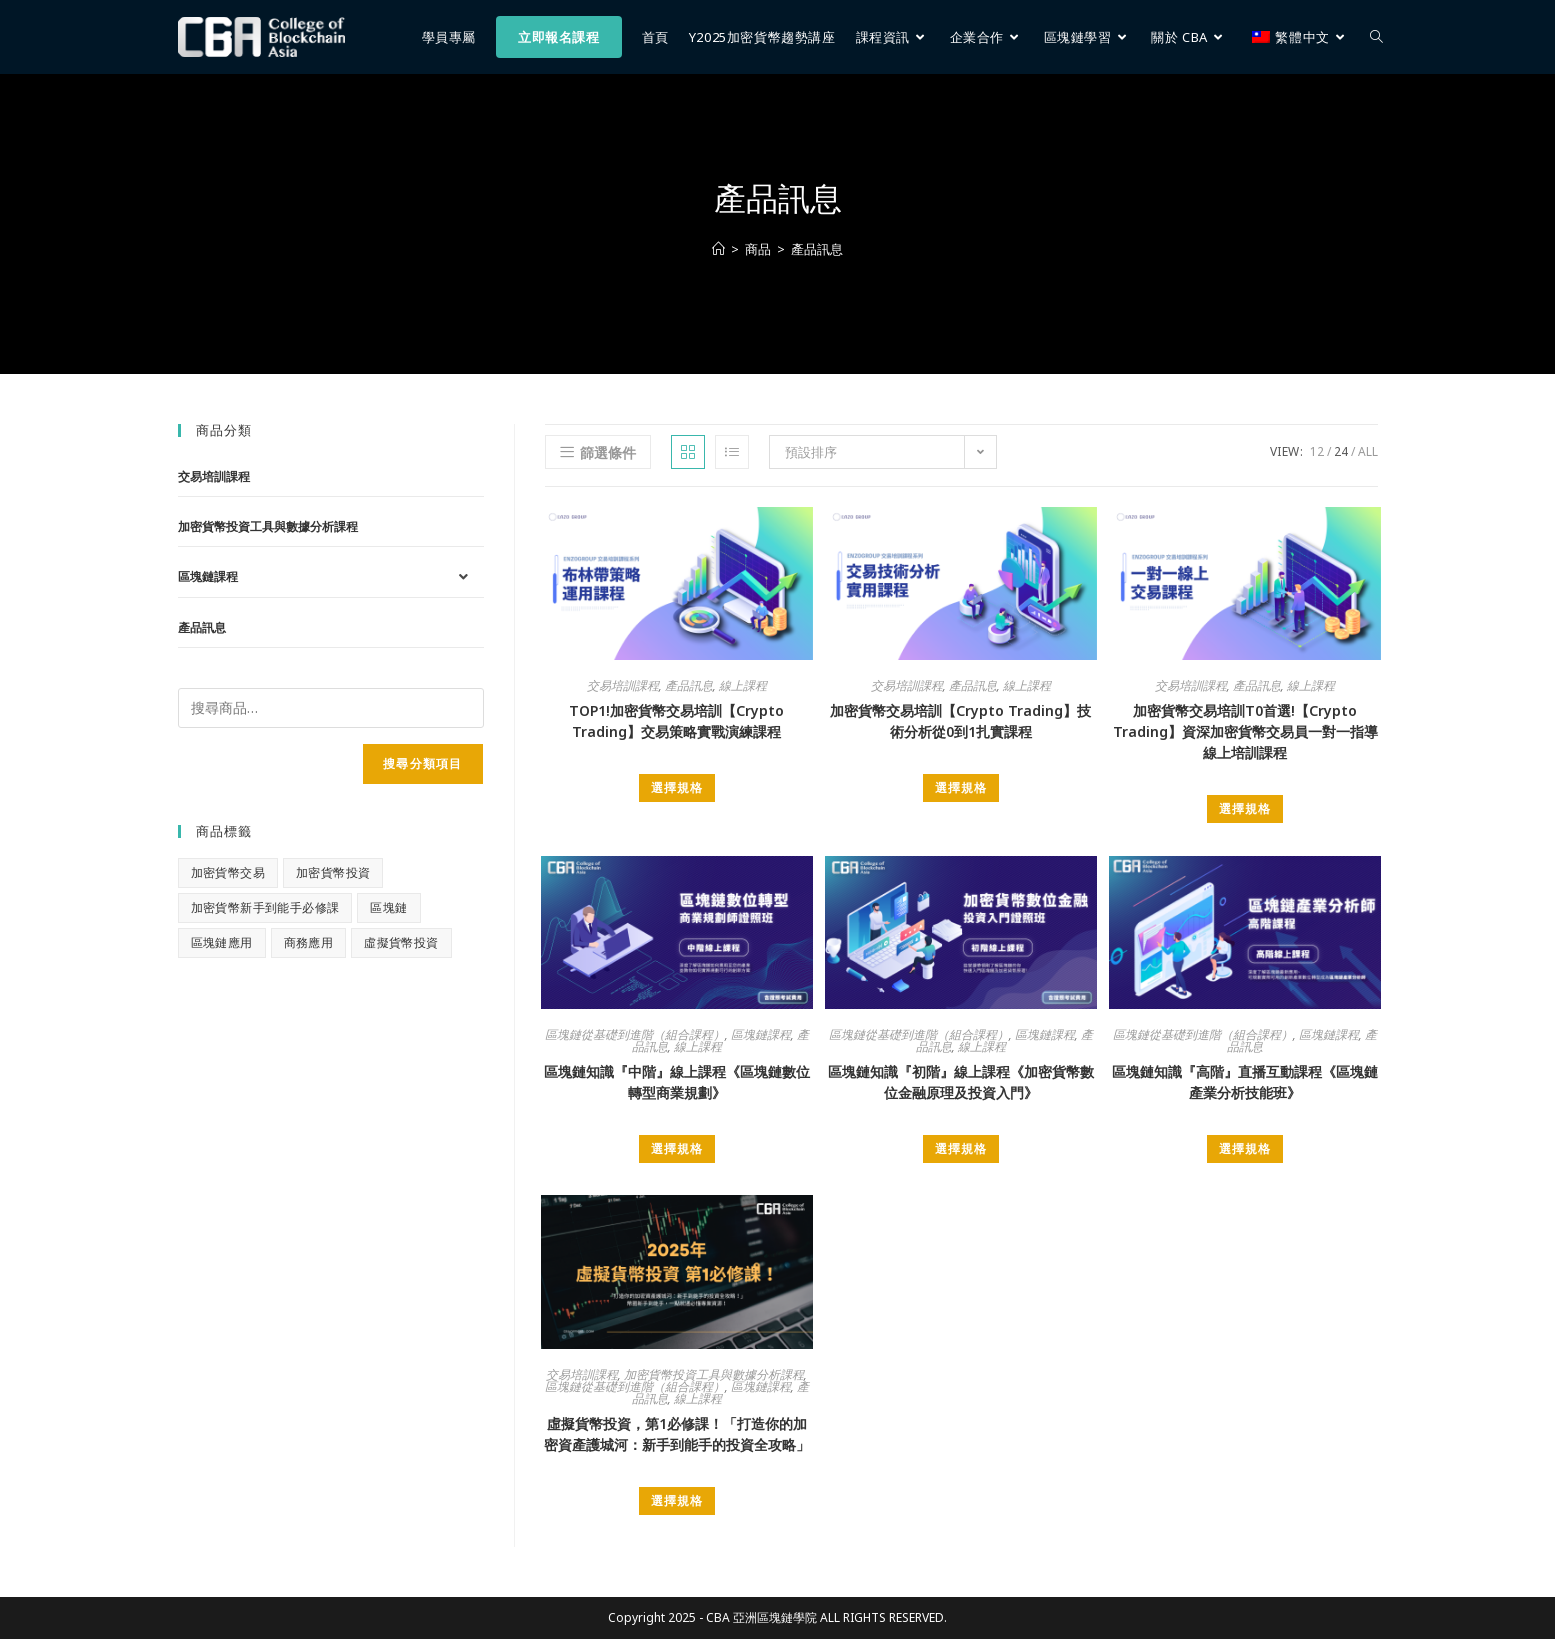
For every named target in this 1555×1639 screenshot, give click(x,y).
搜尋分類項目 (422, 763)
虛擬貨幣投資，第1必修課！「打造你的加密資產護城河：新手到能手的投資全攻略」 (677, 1434)
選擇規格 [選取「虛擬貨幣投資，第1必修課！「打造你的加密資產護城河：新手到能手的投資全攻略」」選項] (677, 1500)
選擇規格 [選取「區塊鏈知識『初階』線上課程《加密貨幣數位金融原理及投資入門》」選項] (961, 1148)
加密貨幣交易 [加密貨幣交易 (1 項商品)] (228, 872)
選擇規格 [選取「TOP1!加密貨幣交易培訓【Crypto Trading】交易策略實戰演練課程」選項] (677, 787)
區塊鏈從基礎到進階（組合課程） (635, 1034)
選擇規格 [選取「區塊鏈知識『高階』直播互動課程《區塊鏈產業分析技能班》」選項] (1245, 1148)
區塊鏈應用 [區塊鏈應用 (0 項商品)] (222, 942)
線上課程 (743, 685)
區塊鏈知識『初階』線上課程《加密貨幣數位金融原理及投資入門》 (961, 1082)
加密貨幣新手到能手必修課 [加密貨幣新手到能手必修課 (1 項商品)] (265, 907)
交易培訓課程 (623, 685)
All (1368, 451)
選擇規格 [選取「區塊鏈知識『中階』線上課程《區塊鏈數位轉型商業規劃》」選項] (677, 1148)
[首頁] (718, 249)
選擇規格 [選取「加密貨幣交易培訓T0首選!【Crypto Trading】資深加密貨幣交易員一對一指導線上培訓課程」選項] (1245, 808)
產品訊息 (817, 249)
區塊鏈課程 (761, 1034)
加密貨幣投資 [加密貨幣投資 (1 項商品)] (333, 872)
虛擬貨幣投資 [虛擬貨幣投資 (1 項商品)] (401, 942)
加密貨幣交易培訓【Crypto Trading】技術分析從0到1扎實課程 (960, 721)
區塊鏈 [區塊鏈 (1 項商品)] (388, 907)
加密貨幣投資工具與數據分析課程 (714, 1374)
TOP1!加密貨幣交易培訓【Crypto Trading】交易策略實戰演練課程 (676, 721)
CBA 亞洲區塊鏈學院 (761, 1617)
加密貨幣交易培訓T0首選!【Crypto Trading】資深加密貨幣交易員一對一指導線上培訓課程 (1245, 731)
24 (1341, 451)
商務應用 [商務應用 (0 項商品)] (309, 942)
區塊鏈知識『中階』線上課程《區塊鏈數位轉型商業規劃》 (677, 1082)
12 (1317, 451)
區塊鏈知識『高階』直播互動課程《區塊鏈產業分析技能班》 (1245, 1082)
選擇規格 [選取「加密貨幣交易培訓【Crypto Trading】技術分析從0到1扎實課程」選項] (961, 787)
